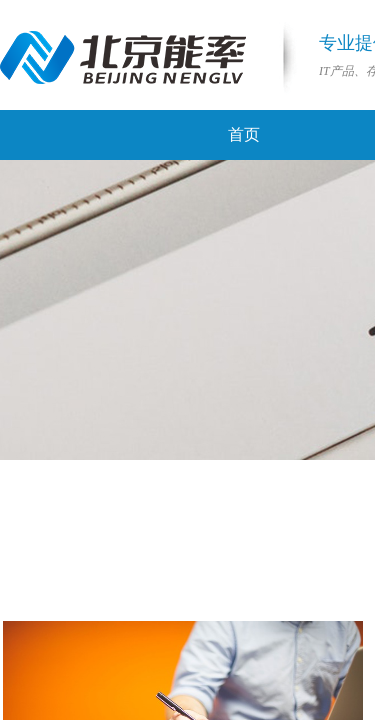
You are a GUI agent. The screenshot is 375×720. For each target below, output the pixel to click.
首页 (244, 134)
